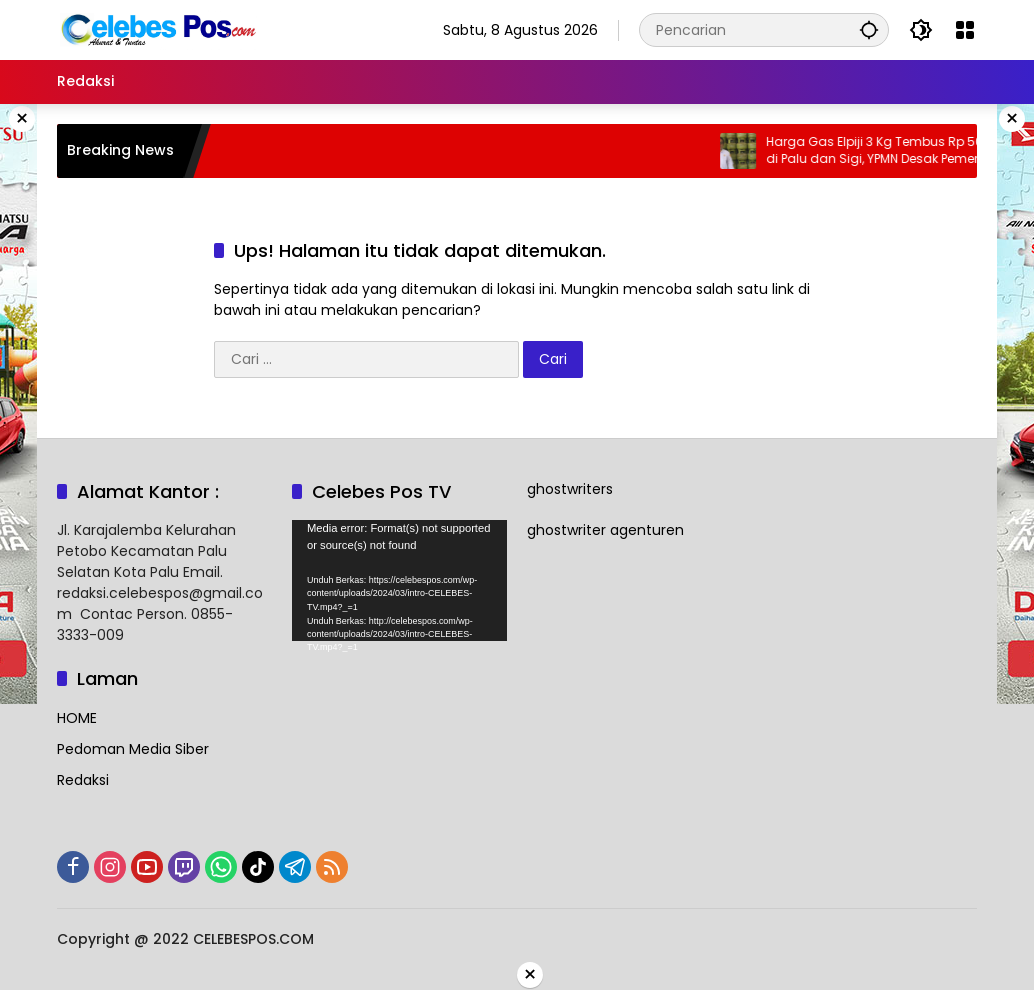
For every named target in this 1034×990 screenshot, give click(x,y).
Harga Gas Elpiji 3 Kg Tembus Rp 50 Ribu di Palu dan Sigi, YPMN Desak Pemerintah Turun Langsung (898, 151)
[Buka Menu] (965, 30)
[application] (399, 580)
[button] (869, 29)
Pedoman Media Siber (133, 749)
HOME (77, 718)
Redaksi (83, 780)
